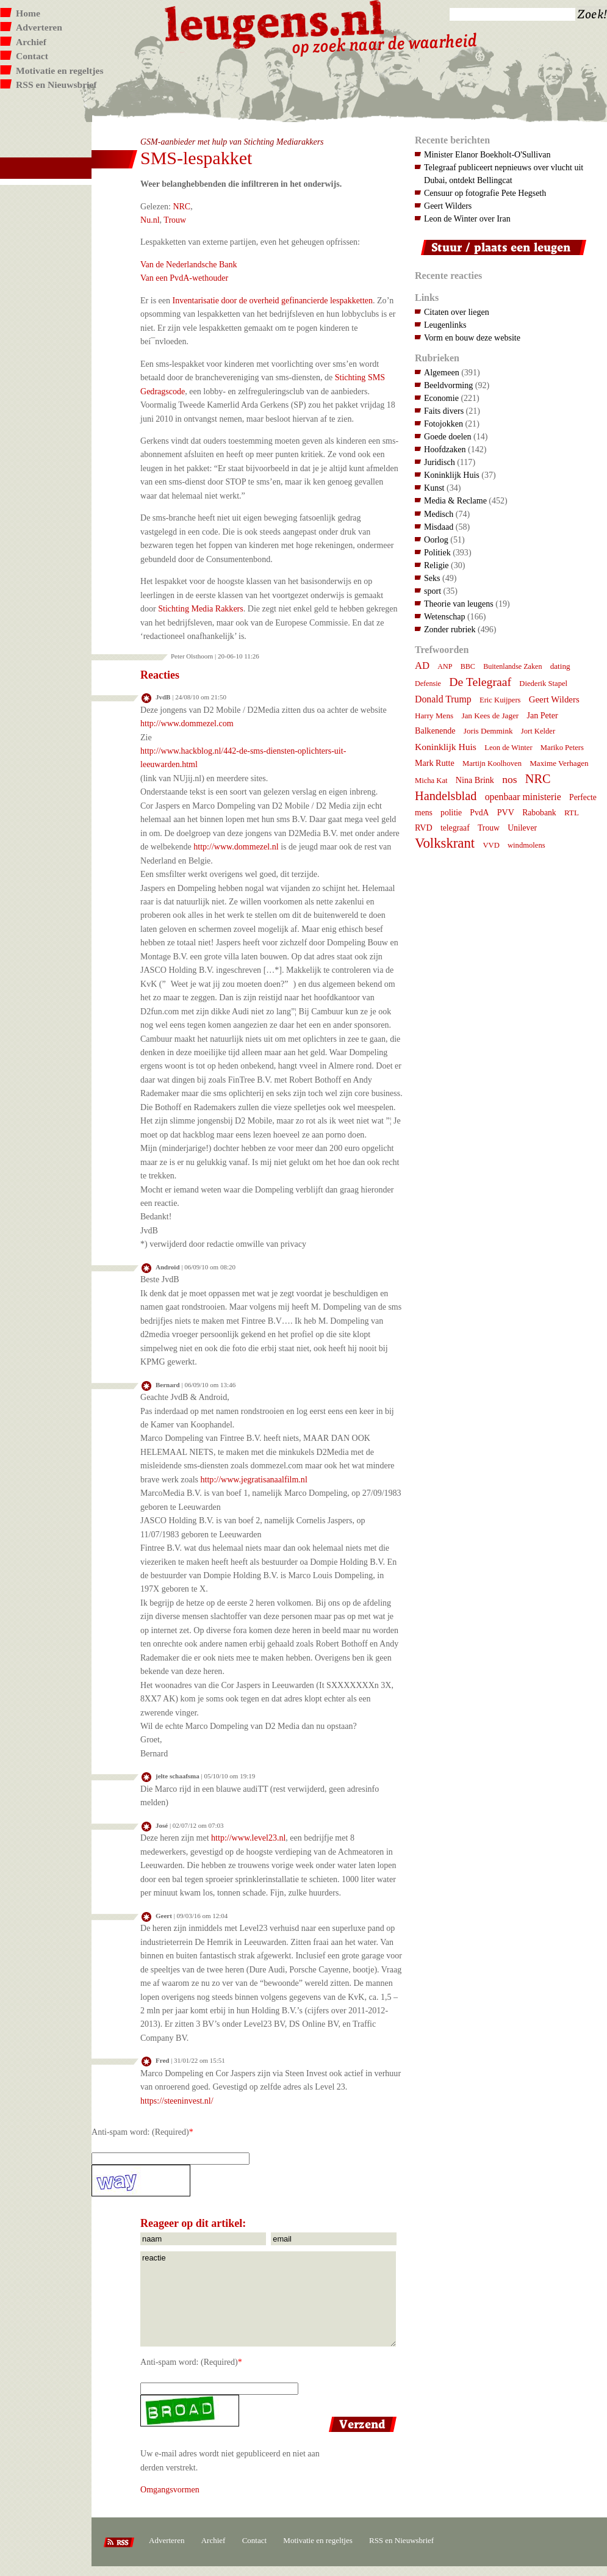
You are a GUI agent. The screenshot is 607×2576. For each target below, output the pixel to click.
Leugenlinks (445, 325)
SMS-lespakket (196, 158)
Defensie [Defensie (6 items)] (428, 683)
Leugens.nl (275, 23)
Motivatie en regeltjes (59, 70)
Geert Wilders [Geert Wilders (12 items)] (554, 699)
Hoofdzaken (445, 449)
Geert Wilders (448, 206)
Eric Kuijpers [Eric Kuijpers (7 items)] (500, 700)
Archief (31, 42)
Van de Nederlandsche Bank (188, 264)
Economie (441, 398)
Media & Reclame (455, 500)
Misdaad (438, 527)
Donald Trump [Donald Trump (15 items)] (443, 699)
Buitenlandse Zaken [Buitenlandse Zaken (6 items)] (512, 666)
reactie (268, 2299)
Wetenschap (444, 616)
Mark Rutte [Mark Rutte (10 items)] (434, 763)
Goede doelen (448, 436)
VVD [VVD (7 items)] (491, 845)
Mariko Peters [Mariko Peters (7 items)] (562, 747)
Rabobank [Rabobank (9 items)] (539, 812)
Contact (32, 56)
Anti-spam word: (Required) (140, 2132)
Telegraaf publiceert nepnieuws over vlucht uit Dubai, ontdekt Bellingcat (503, 173)
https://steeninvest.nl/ (177, 2100)
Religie (436, 565)
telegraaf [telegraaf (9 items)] (455, 827)
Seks (432, 578)
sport (432, 591)
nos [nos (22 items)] (509, 779)
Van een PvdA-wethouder (184, 278)
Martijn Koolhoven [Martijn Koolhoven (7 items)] (492, 763)
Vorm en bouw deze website (472, 337)
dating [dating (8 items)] (560, 666)
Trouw (174, 220)
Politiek (437, 552)
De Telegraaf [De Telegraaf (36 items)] (480, 681)
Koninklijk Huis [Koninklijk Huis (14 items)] (445, 746)
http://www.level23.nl (248, 1837)
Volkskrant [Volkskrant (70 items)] (445, 843)
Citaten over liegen (456, 312)
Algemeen (441, 372)
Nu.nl (150, 220)
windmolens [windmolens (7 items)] (526, 845)
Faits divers (444, 411)
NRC (181, 206)
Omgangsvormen (169, 2489)
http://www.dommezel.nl (235, 846)
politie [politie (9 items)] (451, 812)
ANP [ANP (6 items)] (444, 666)
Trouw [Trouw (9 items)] (489, 827)
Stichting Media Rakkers (200, 608)
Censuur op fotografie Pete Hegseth (485, 193)
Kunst (434, 487)
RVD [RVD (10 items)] (424, 827)
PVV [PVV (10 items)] (505, 812)
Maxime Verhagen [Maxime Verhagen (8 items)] (559, 763)
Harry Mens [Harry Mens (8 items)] (434, 715)
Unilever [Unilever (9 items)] (522, 827)
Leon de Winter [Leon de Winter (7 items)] (508, 747)
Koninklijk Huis (451, 475)
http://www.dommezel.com (187, 723)
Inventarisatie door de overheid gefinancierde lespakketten (273, 300)
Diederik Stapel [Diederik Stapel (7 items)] (543, 683)
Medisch (438, 514)
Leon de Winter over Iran (467, 218)
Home (28, 13)
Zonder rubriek (450, 629)
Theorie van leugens (459, 603)
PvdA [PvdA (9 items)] (479, 812)
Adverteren (39, 27)
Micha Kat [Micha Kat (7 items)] (431, 780)
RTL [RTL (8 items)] (571, 812)
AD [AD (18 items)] (422, 665)
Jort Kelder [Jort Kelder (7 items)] (538, 731)
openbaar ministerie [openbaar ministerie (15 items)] (523, 797)
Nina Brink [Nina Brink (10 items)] (475, 780)
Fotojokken (443, 423)
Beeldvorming (448, 385)
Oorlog (436, 539)
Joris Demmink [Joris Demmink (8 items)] (488, 730)
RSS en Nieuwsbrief (56, 84)
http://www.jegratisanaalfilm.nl (254, 1479)
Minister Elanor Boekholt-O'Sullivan (487, 154)
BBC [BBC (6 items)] (468, 666)
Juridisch (439, 462)
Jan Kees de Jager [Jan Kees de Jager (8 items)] (490, 715)
